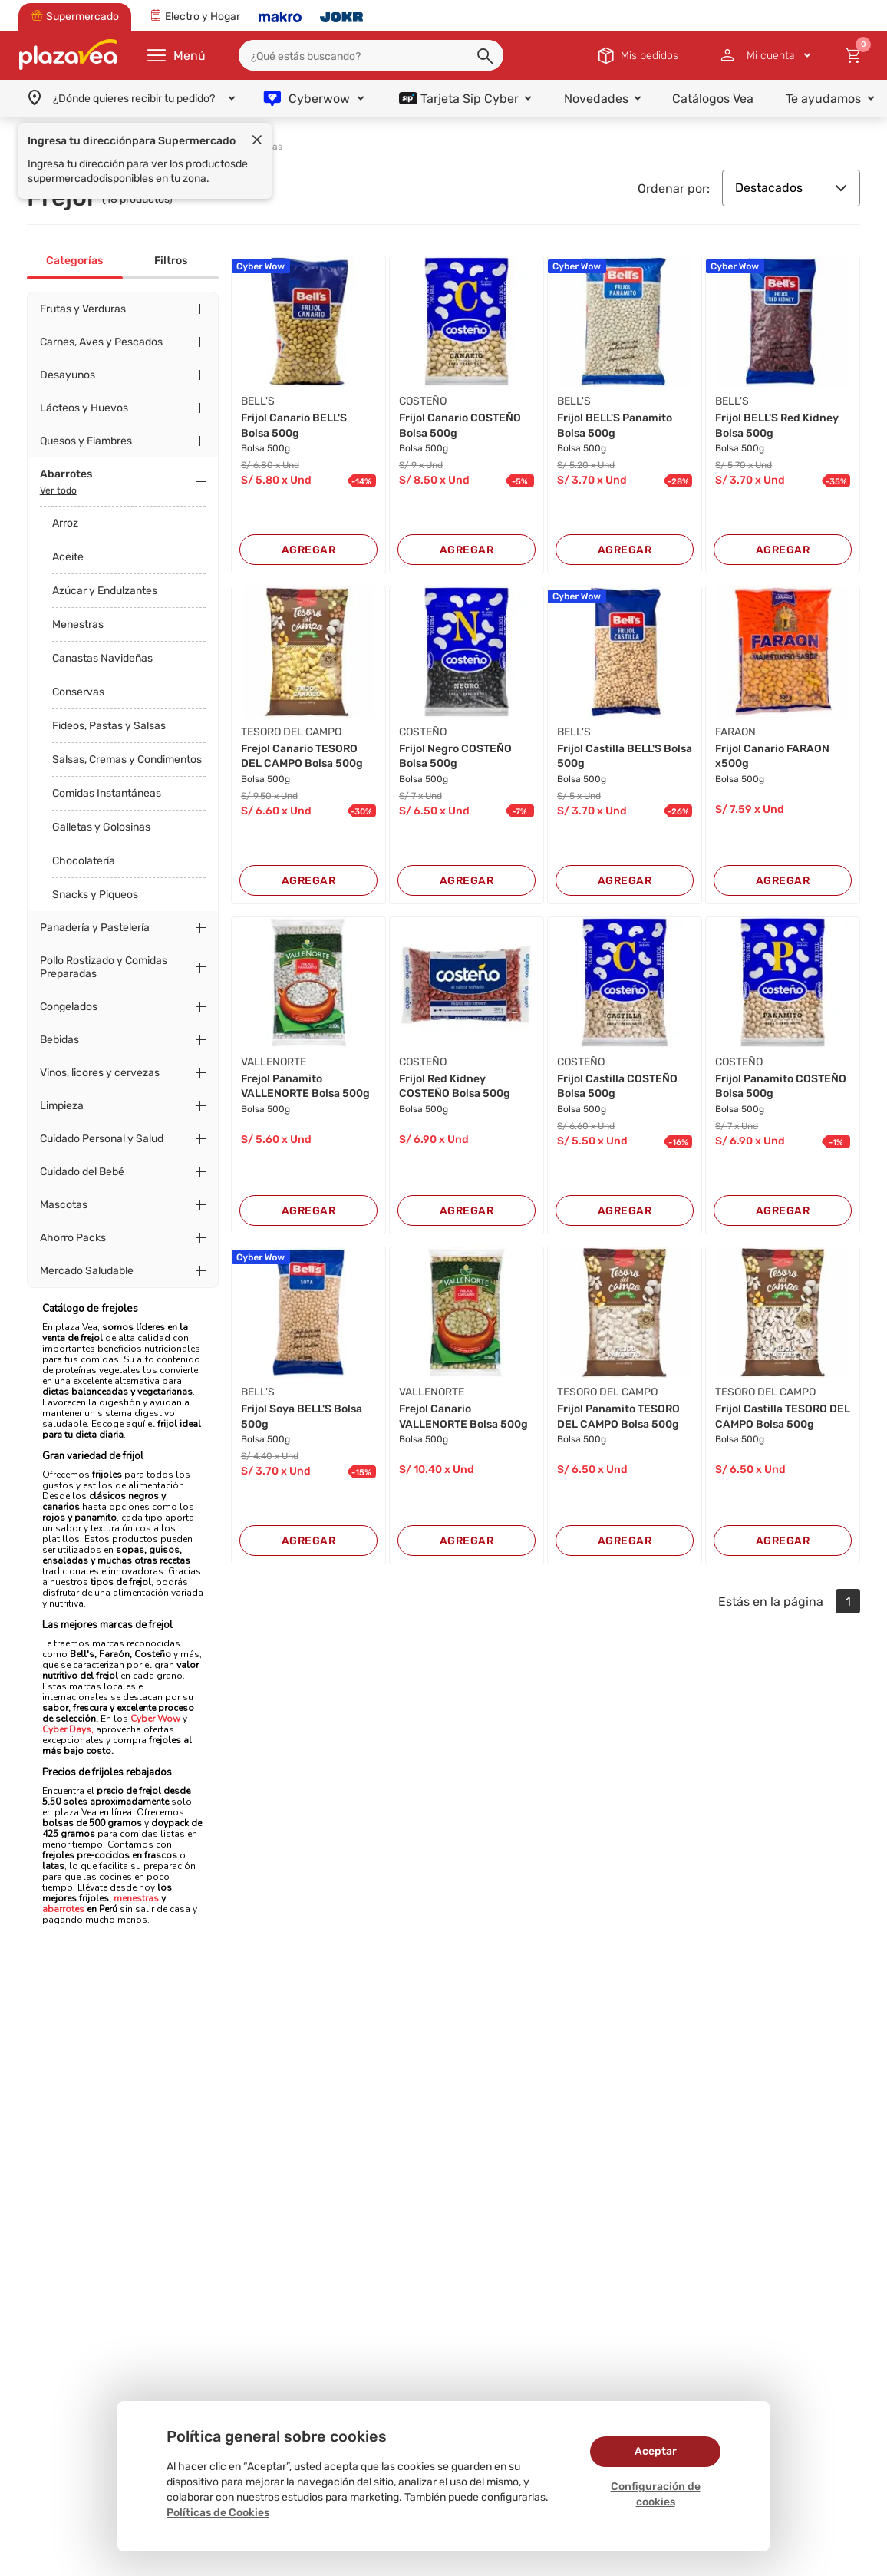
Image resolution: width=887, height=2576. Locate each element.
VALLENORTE (273, 1061)
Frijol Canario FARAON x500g (772, 756)
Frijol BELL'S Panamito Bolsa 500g (614, 425)
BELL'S (258, 401)
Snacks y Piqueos (95, 894)
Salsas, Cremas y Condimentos (127, 759)
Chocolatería (83, 860)
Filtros (170, 260)
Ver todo (58, 490)
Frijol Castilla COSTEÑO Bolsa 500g (617, 1086)
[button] (486, 57)
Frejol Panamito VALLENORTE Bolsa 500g (305, 1086)
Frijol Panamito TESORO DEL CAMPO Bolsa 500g (618, 1416)
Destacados (791, 187)
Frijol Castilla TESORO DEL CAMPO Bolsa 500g (782, 1416)
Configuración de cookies (656, 2494)
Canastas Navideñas (102, 658)
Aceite (68, 556)
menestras (135, 1898)
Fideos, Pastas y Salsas (109, 725)
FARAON (735, 731)
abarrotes (63, 1909)
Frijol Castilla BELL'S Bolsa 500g (624, 756)
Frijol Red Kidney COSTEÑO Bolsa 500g (454, 1086)
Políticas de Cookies (218, 2512)
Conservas (78, 691)
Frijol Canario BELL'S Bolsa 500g (294, 425)
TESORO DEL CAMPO (291, 731)
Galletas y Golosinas (101, 827)
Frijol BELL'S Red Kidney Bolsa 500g (777, 425)
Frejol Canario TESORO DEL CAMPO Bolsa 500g (302, 756)
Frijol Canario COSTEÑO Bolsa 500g (460, 425)
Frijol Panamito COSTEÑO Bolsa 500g (780, 1086)
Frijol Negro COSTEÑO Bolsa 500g (455, 756)
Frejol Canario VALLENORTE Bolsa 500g (463, 1416)
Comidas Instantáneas (106, 793)
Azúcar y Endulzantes (104, 590)
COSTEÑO (423, 401)
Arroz (65, 523)
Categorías (74, 260)
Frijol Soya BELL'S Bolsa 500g (301, 1416)
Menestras (78, 624)
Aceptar (656, 2451)
